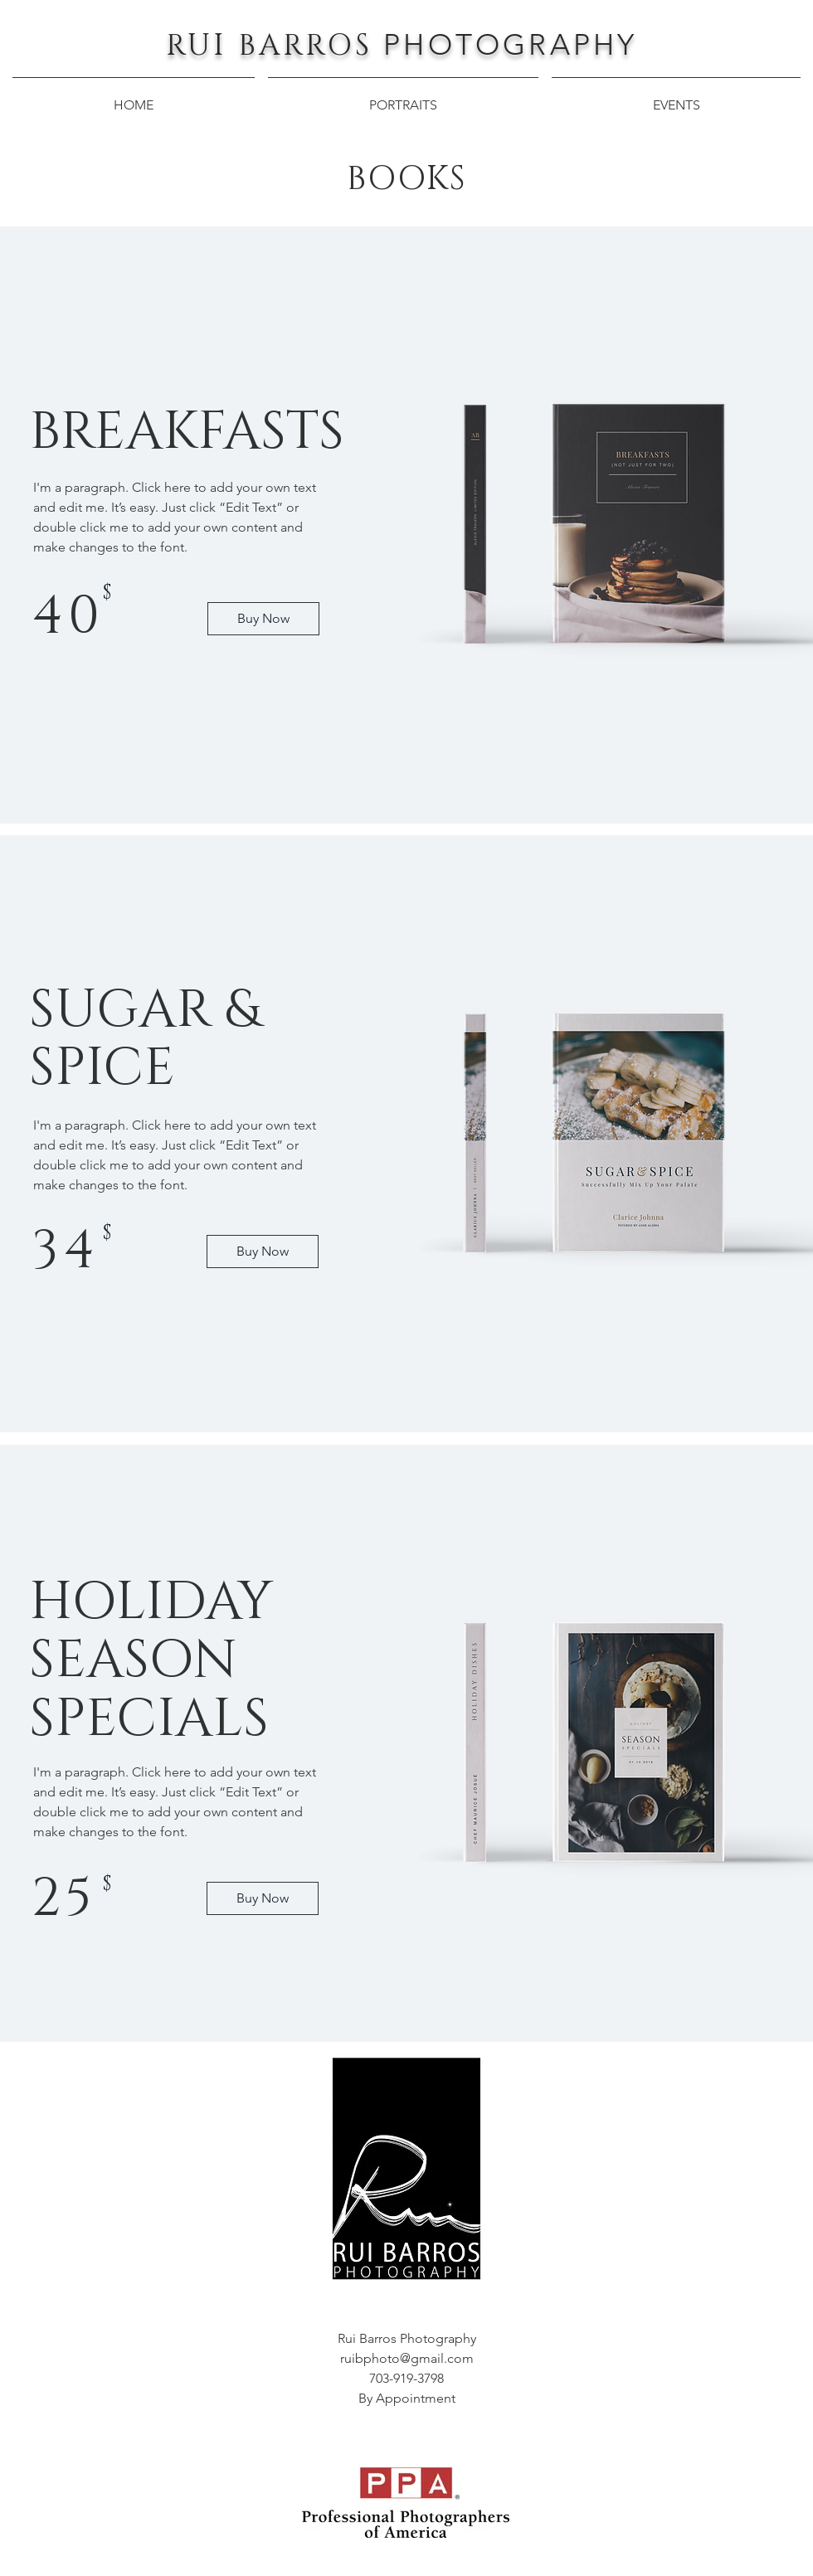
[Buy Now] (263, 618)
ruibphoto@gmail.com (407, 2358)
